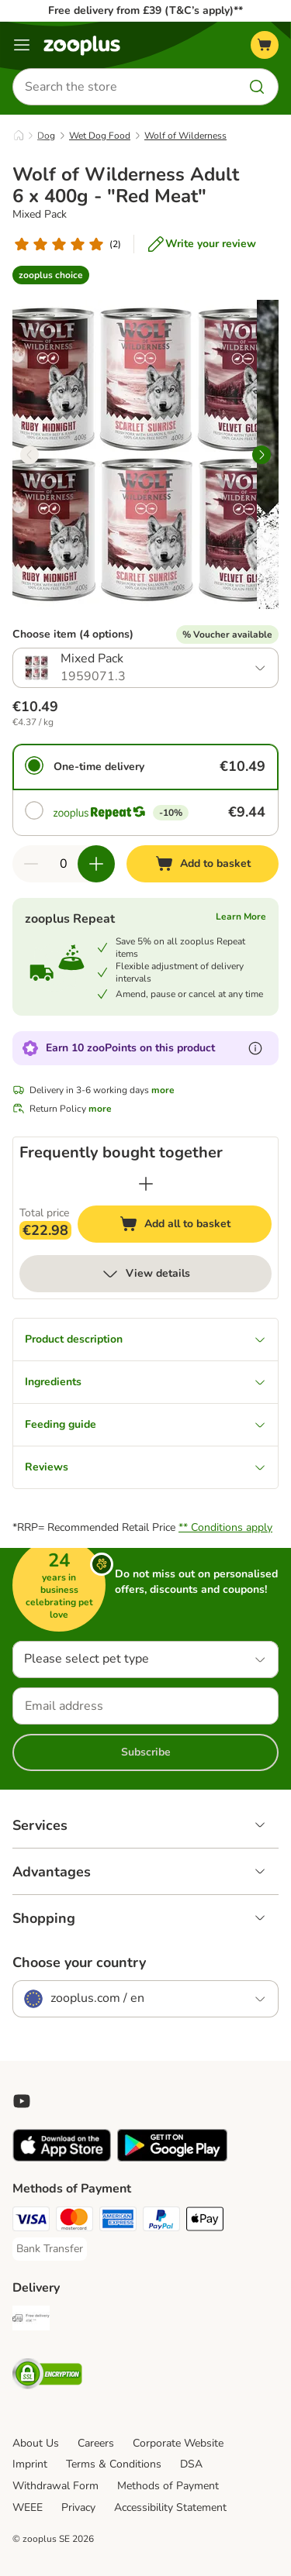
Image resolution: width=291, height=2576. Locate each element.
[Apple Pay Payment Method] (204, 2221)
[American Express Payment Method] (118, 2221)
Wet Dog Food (99, 135)
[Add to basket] (202, 863)
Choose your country (79, 1962)
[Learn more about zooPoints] (255, 1048)
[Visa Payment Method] (31, 2221)
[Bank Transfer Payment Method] (49, 2249)
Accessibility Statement (170, 2507)
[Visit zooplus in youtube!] (21, 2101)
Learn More (241, 916)
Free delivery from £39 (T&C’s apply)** (145, 10)
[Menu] (21, 44)
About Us (35, 2443)
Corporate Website (178, 2443)
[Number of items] (63, 863)
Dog (46, 135)
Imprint (29, 2464)
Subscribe (146, 1752)
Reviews (145, 1467)
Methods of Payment (168, 2485)
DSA (191, 2464)
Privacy (78, 2507)
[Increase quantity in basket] (96, 863)
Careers (96, 2443)
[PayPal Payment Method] (161, 2221)
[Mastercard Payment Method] (74, 2221)
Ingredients (145, 1381)
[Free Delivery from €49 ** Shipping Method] (31, 2320)
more (163, 1090)
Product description (145, 1339)
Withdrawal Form (55, 2485)
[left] (29, 454)
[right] (261, 454)
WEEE (27, 2507)
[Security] (47, 2376)
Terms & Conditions (113, 2464)
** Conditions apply (225, 1527)
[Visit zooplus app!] (61, 2158)
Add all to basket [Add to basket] (190, 1226)
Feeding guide (145, 1424)
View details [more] (145, 1273)
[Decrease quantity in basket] (31, 863)
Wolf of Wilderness (185, 135)
